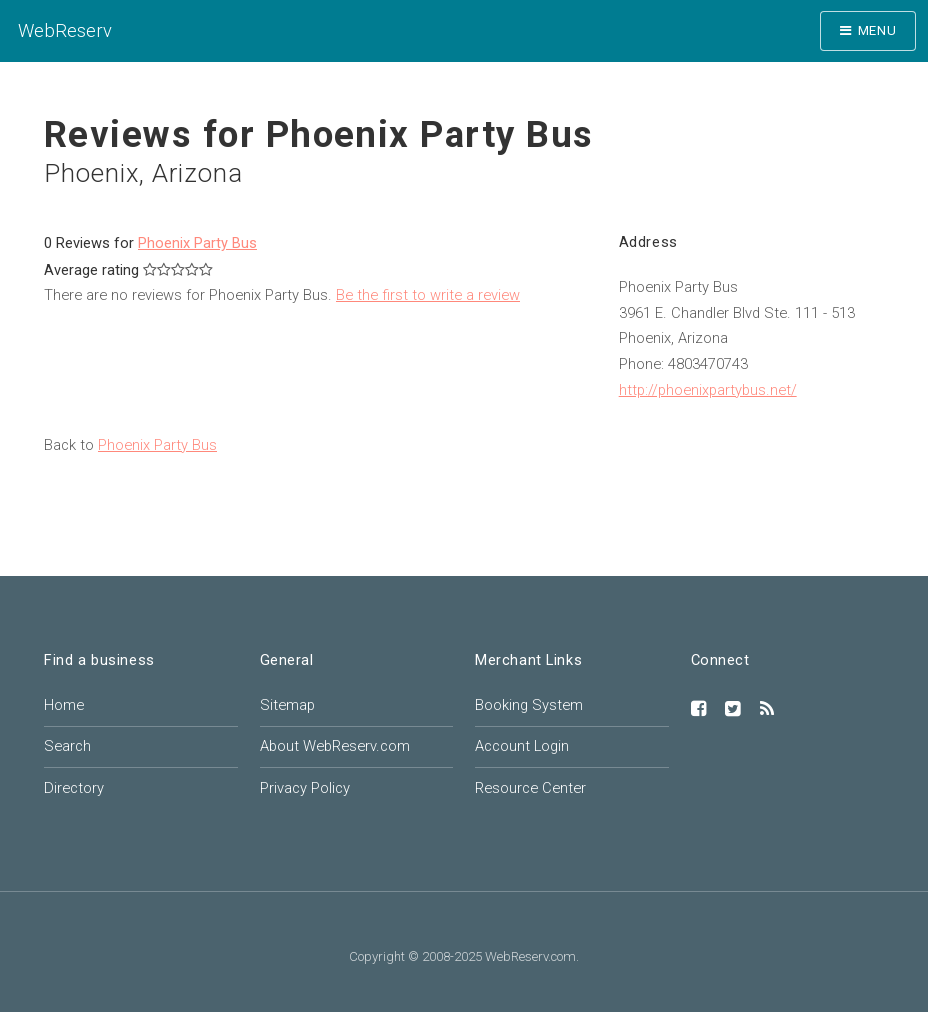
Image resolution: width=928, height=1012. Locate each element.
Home (64, 705)
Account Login (522, 746)
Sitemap (287, 705)
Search (67, 746)
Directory (74, 788)
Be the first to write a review (428, 295)
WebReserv (65, 30)
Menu (877, 30)
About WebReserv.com (335, 746)
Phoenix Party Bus (197, 243)
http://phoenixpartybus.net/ (708, 390)
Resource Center (530, 788)
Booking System (529, 705)
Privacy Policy (305, 788)
